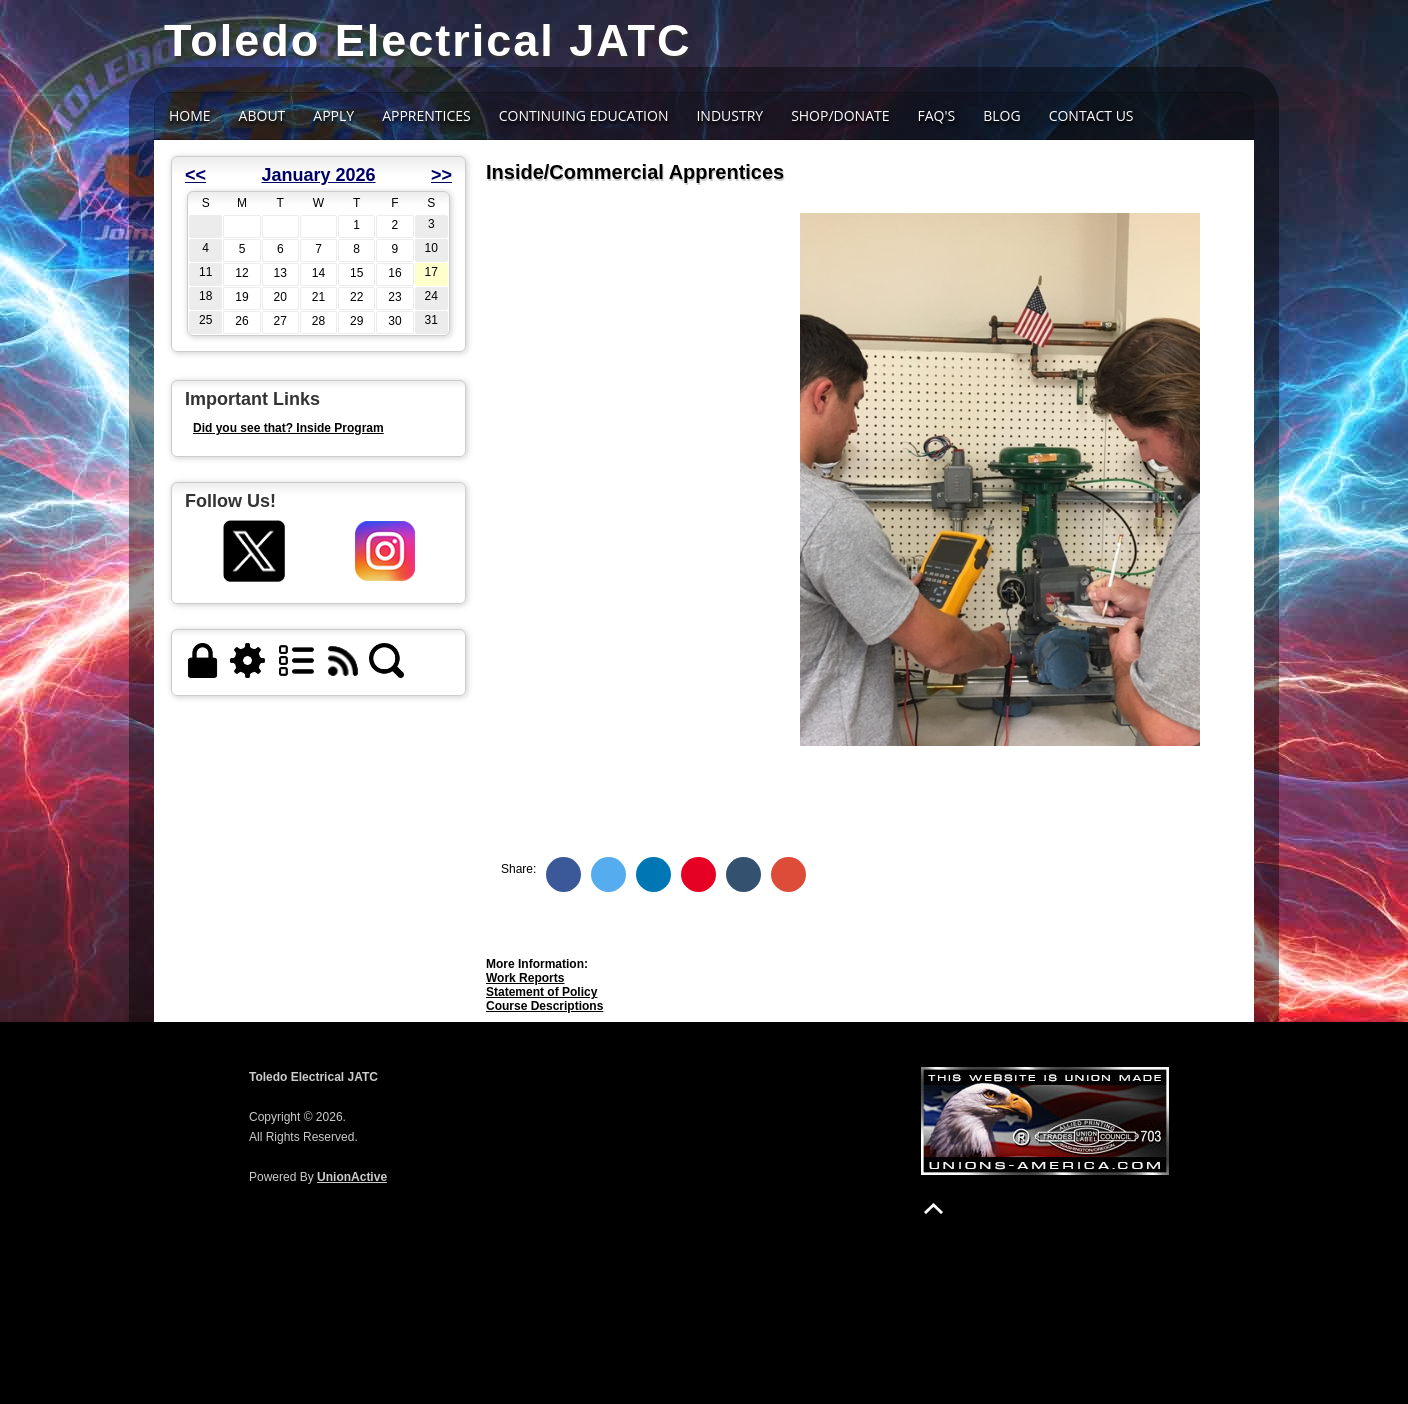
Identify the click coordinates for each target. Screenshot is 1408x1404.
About (262, 115)
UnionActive (352, 1177)
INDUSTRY (729, 115)
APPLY (333, 115)
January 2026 (318, 175)
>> (441, 175)
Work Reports (525, 978)
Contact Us (1091, 115)
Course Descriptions (544, 1006)
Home (190, 115)
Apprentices (426, 115)
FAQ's (937, 115)
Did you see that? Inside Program (288, 428)
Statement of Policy (541, 992)
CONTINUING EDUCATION (584, 115)
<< (195, 175)
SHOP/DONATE (840, 115)
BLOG (1001, 115)
